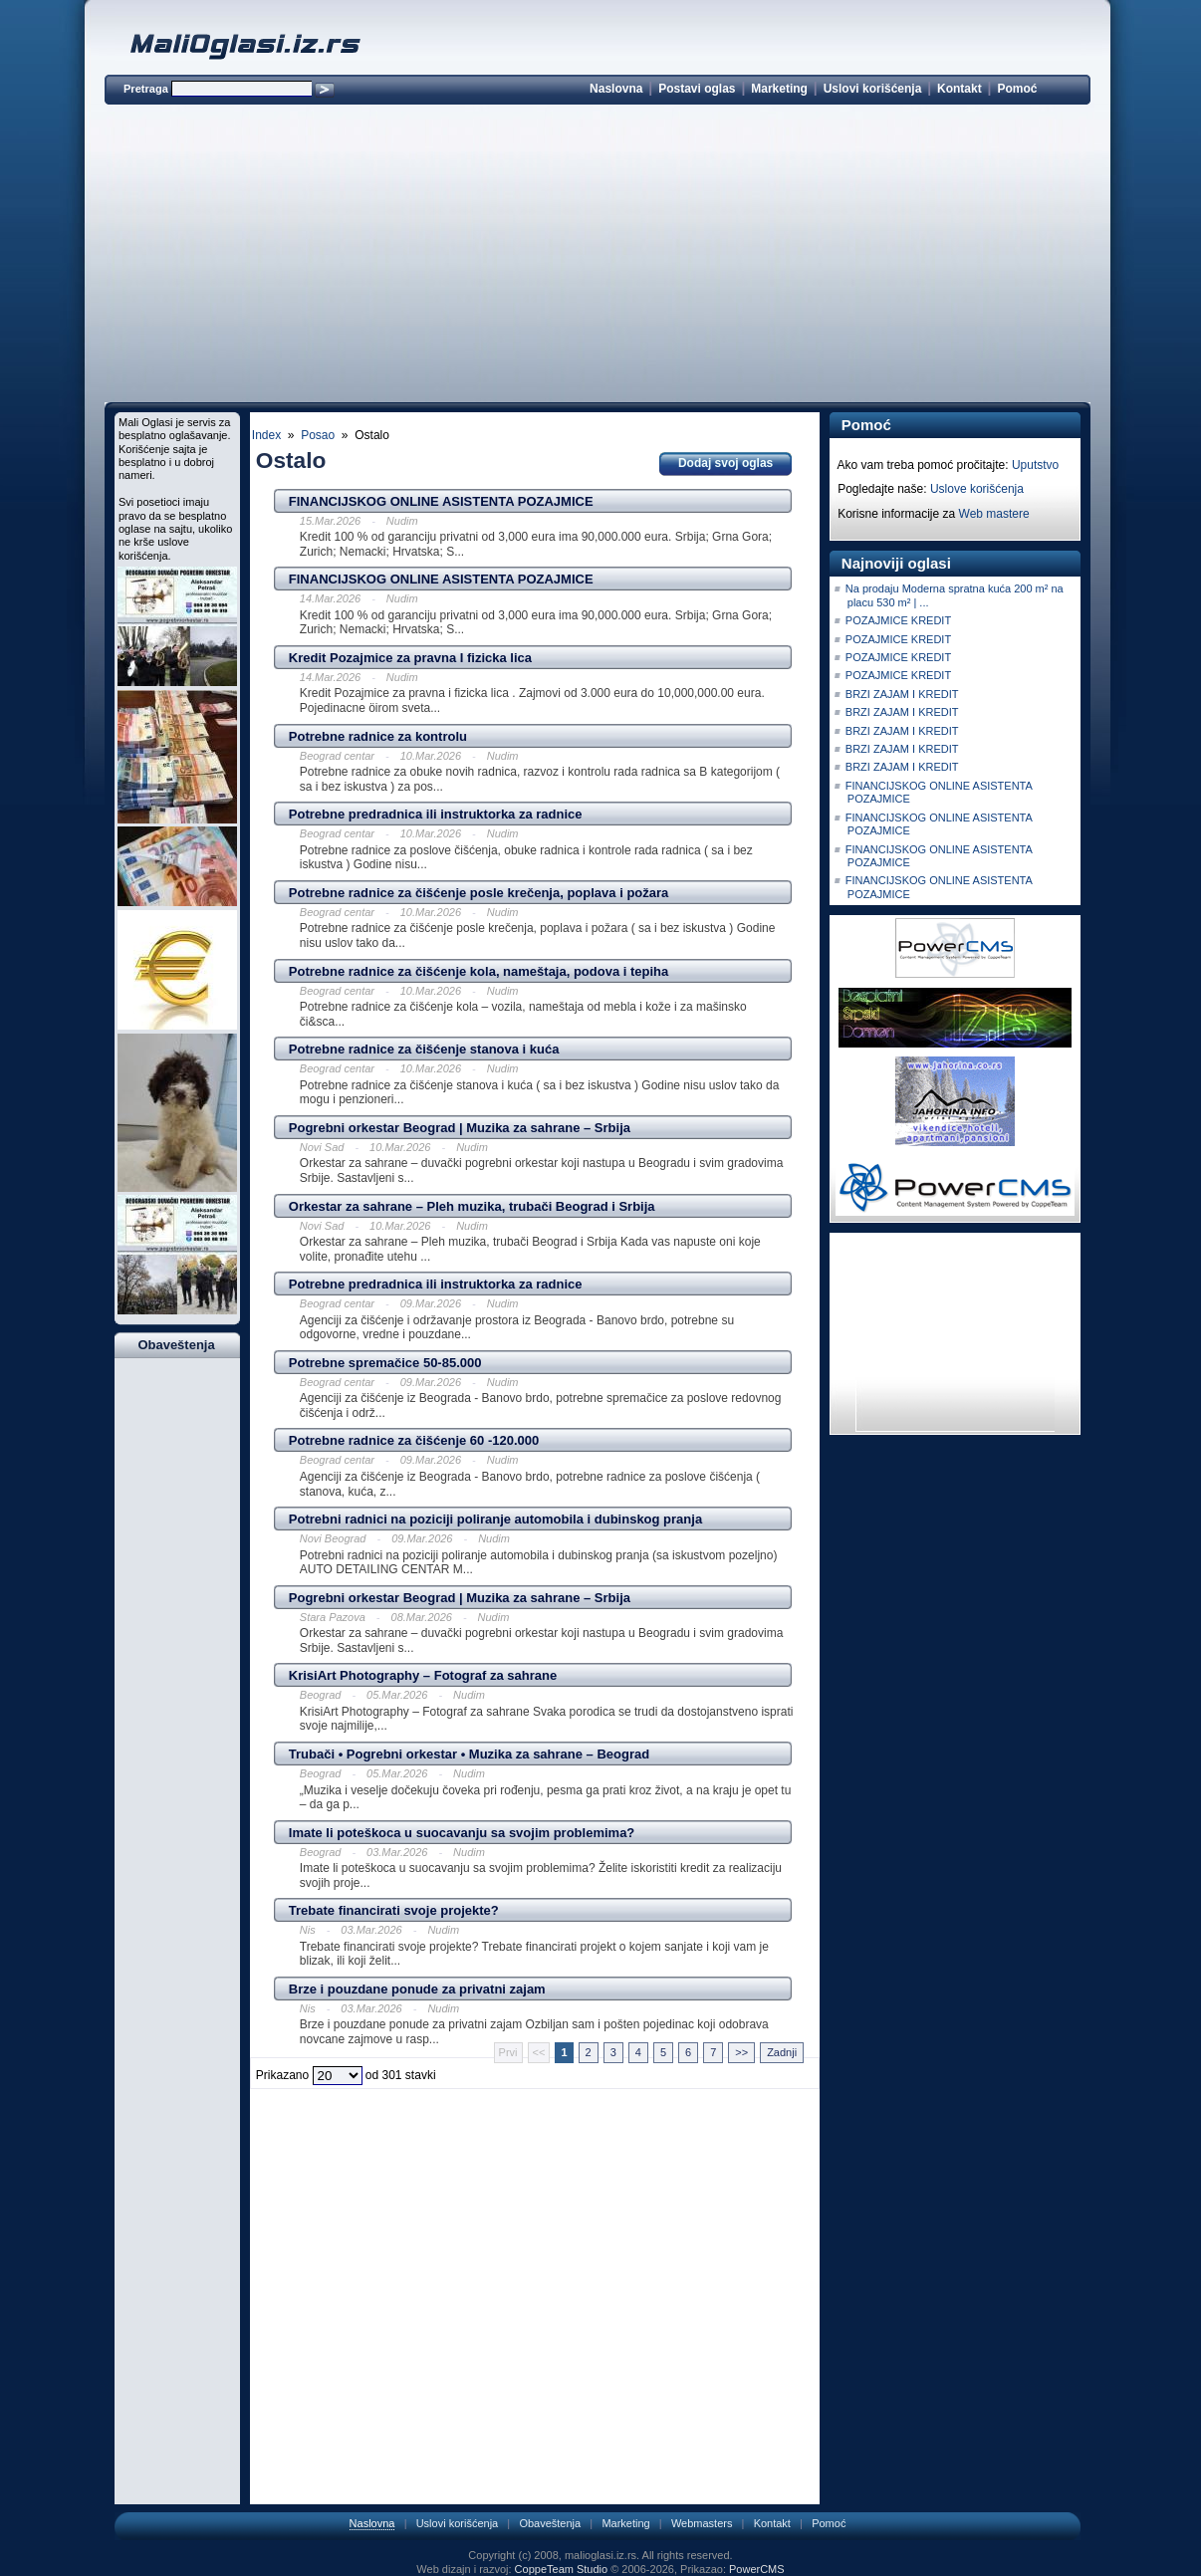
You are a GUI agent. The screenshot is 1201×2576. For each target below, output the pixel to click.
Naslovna (616, 89)
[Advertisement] (598, 256)
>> (741, 2052)
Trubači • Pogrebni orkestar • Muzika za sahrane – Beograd (469, 1754)
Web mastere (994, 514)
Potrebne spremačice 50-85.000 (385, 1362)
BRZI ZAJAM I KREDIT (902, 694)
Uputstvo (1035, 465)
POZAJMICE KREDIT (898, 620)
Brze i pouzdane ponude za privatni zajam (417, 1989)
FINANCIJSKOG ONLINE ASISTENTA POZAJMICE (441, 501)
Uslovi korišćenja (873, 89)
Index (266, 435)
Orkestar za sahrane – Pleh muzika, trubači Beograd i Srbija (472, 1206)
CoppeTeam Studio (561, 2569)
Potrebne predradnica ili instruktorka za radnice (436, 814)
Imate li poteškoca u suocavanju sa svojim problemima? (462, 1832)
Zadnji (782, 2052)
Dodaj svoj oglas (725, 463)
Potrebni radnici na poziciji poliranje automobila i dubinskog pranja (495, 1519)
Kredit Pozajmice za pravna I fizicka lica (410, 657)
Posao (318, 435)
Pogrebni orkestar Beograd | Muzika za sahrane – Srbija (459, 1127)
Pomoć (1017, 89)
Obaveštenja (550, 2523)
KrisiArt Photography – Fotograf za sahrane (423, 1675)
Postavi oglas (696, 89)
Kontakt (959, 89)
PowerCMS (757, 2569)
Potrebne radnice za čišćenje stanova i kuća (424, 1049)
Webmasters (702, 2523)
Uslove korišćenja (977, 489)
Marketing (779, 89)
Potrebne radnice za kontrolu (378, 736)
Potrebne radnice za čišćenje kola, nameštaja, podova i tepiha (478, 971)
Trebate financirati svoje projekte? (394, 1910)
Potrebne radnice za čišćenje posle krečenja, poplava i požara (479, 892)
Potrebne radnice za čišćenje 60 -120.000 (414, 1440)
